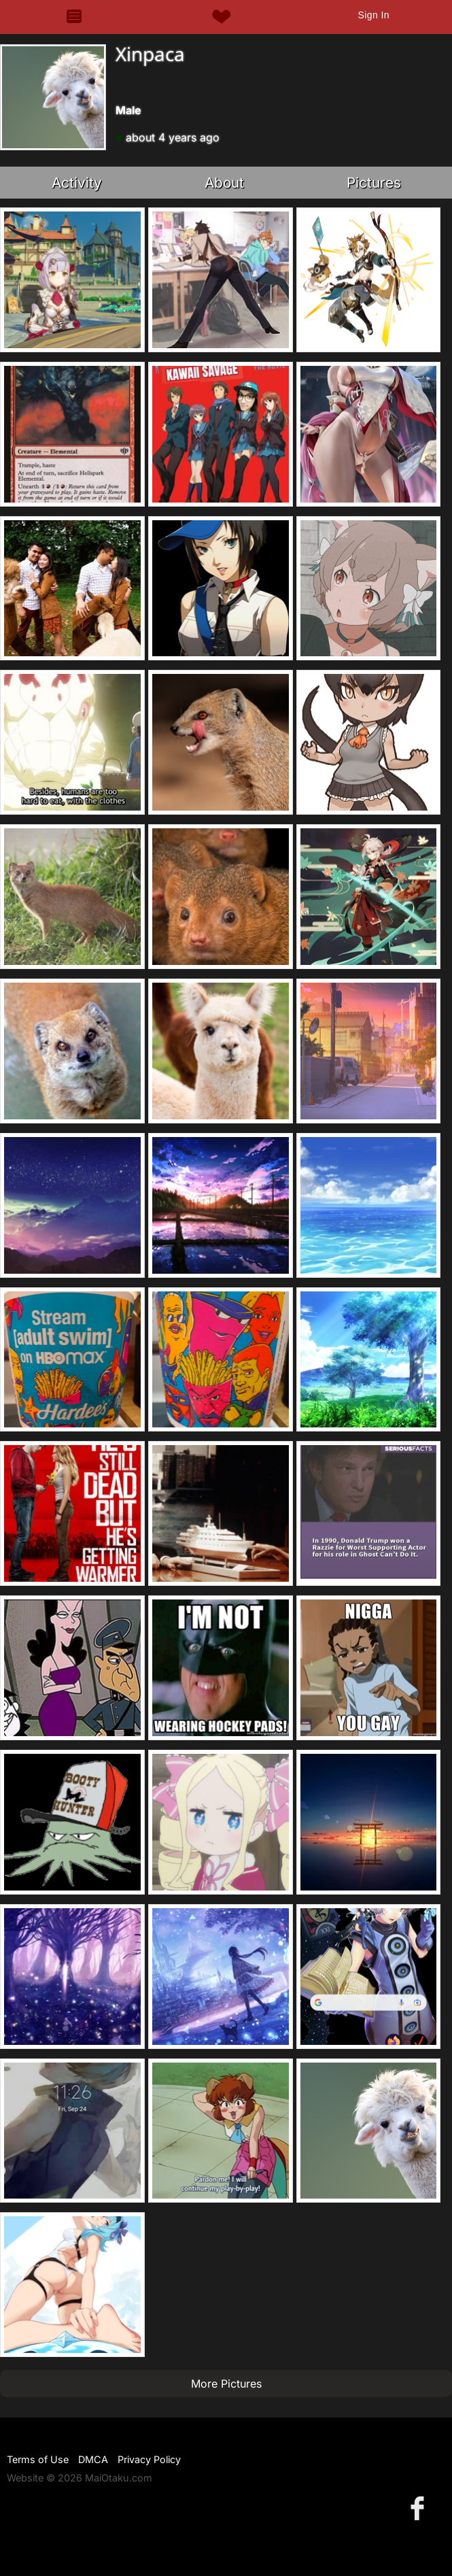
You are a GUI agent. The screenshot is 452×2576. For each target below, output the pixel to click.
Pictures (374, 182)
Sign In (373, 15)
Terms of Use (38, 2459)
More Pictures (226, 2383)
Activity (77, 182)
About (224, 182)
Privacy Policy (149, 2459)
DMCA (93, 2459)
